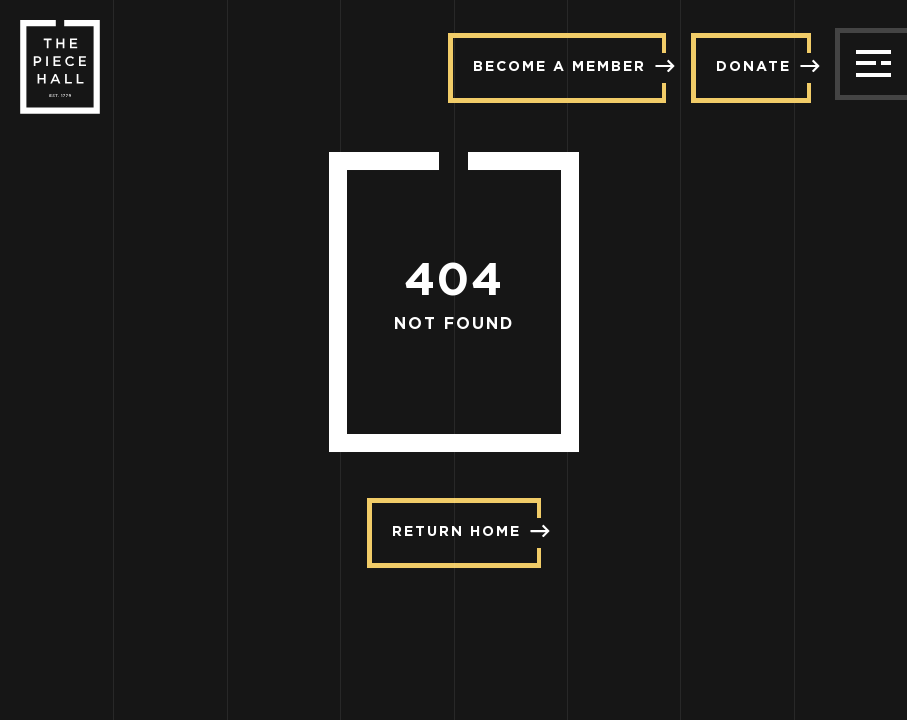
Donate (763, 66)
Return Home (466, 531)
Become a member (569, 66)
